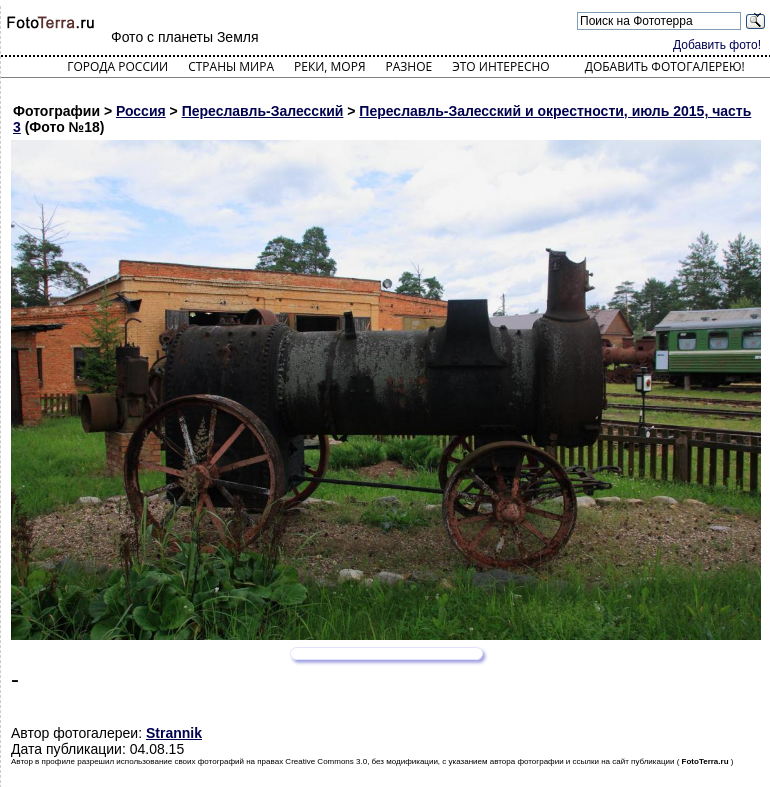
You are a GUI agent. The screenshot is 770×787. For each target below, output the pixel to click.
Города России (117, 66)
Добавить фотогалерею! (665, 66)
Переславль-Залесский (263, 111)
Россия (141, 111)
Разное (409, 66)
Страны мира (231, 66)
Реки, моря (329, 66)
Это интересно (501, 66)
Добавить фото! (717, 45)
